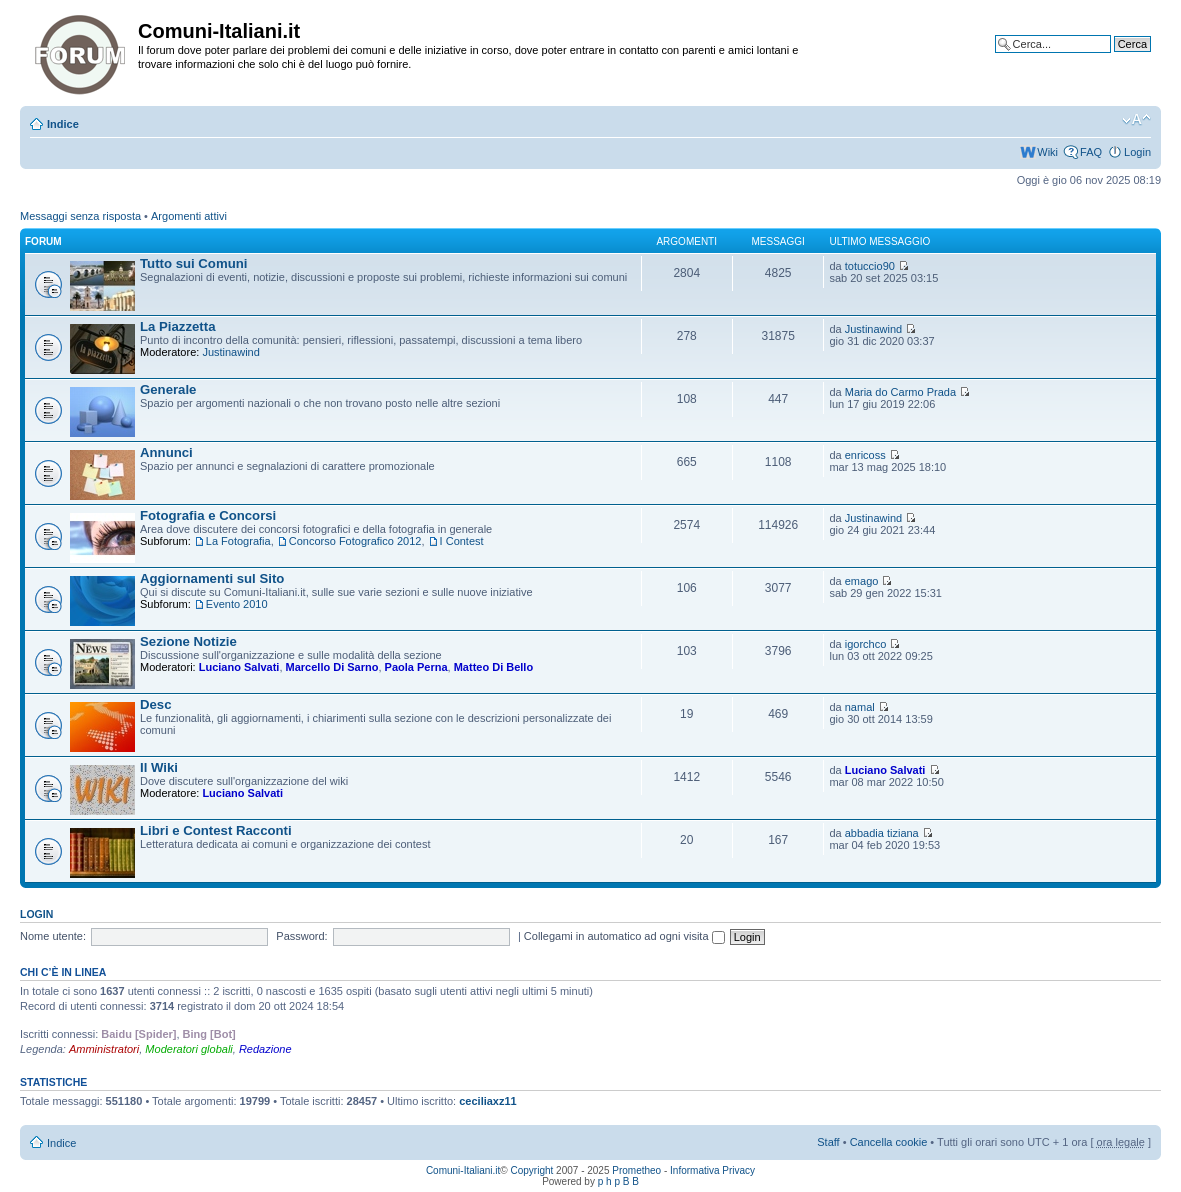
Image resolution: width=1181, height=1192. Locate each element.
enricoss (865, 455)
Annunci (166, 452)
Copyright (532, 1170)
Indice (63, 124)
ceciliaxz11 (488, 1101)
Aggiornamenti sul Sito (212, 578)
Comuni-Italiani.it (463, 1170)
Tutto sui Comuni (193, 263)
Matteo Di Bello (493, 667)
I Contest (462, 541)
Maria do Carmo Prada (900, 392)
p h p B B (618, 1181)
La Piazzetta (178, 326)
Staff (828, 1142)
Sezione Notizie (188, 641)
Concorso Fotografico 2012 (355, 541)
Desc (156, 704)
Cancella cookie (889, 1142)
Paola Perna (416, 667)
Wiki (1047, 152)
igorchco (866, 644)
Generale (168, 389)
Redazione (265, 1049)
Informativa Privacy (712, 1170)
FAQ (1091, 152)
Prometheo (636, 1170)
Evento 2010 (237, 604)
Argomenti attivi (189, 216)
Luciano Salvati (239, 667)
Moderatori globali (188, 1049)
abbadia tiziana (882, 833)
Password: (301, 936)
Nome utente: (53, 936)
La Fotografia (238, 541)
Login (1137, 152)
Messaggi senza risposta (80, 216)
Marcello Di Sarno (332, 667)
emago (862, 581)
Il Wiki (159, 767)
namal (860, 707)
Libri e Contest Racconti (216, 830)
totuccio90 (870, 266)
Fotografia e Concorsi (208, 515)
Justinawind (230, 352)
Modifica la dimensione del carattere (1136, 120)
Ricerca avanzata (1108, 59)
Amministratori (104, 1049)
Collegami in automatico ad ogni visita (624, 936)
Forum (43, 241)
